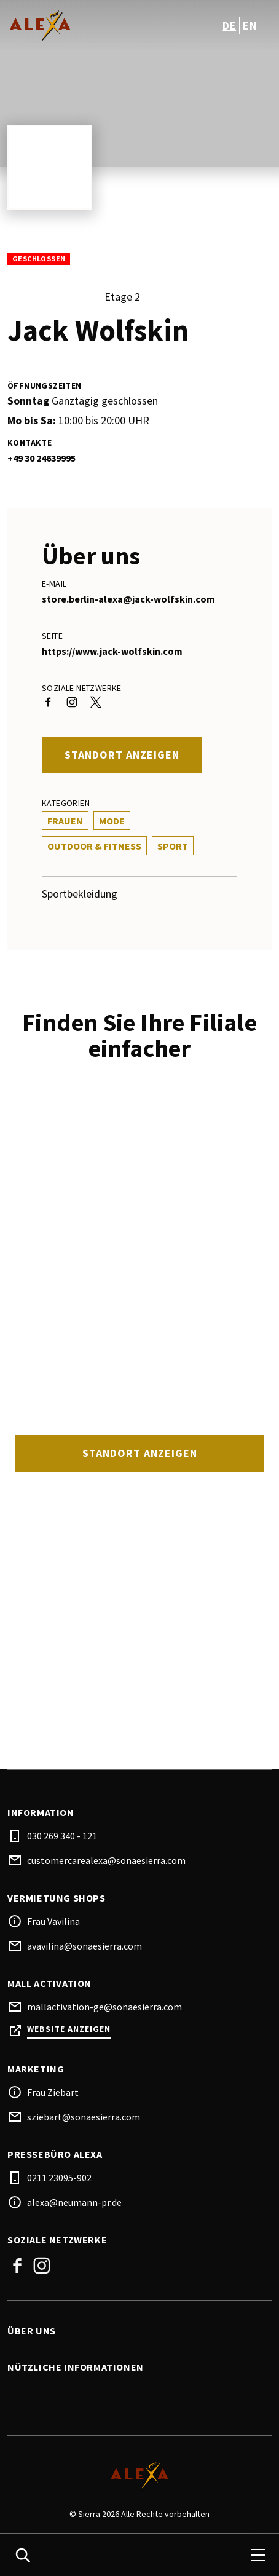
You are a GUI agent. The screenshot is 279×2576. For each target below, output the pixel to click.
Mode (112, 821)
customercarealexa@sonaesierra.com (106, 1860)
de (229, 25)
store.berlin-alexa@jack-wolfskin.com (128, 599)
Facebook (17, 2265)
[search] (23, 2555)
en (249, 25)
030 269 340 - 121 (62, 1836)
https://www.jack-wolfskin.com (112, 651)
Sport (172, 846)
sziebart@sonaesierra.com (83, 2117)
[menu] (258, 2555)
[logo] (75, 25)
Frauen (65, 821)
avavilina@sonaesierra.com (84, 1946)
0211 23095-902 (59, 2177)
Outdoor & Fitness (94, 846)
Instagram (42, 2265)
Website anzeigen (69, 2029)
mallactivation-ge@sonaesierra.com (104, 2007)
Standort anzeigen (122, 755)
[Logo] (139, 2475)
